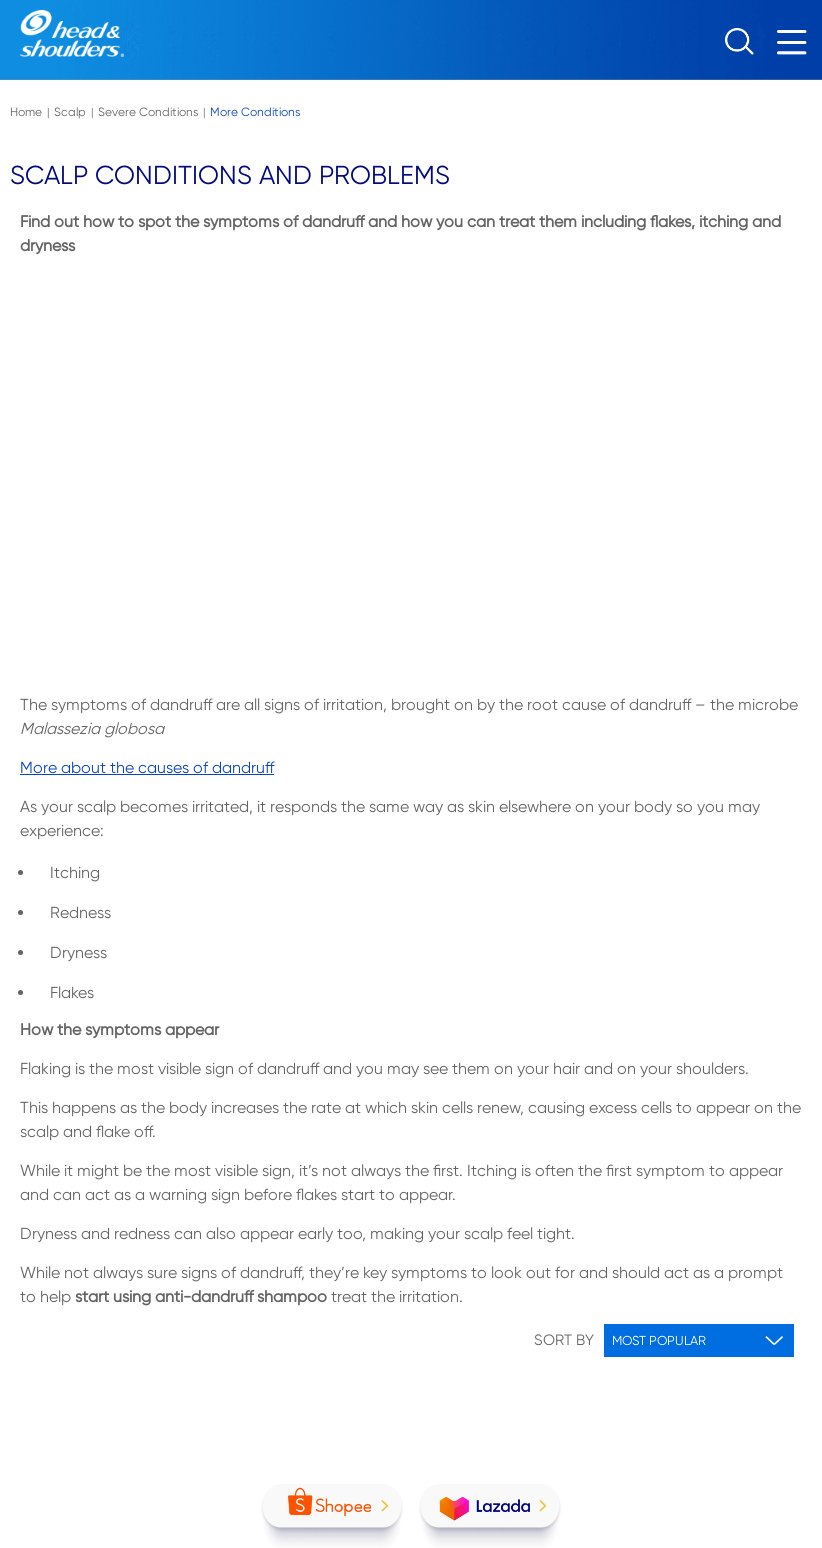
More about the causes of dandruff (147, 767)
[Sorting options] (699, 1340)
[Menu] (797, 47)
